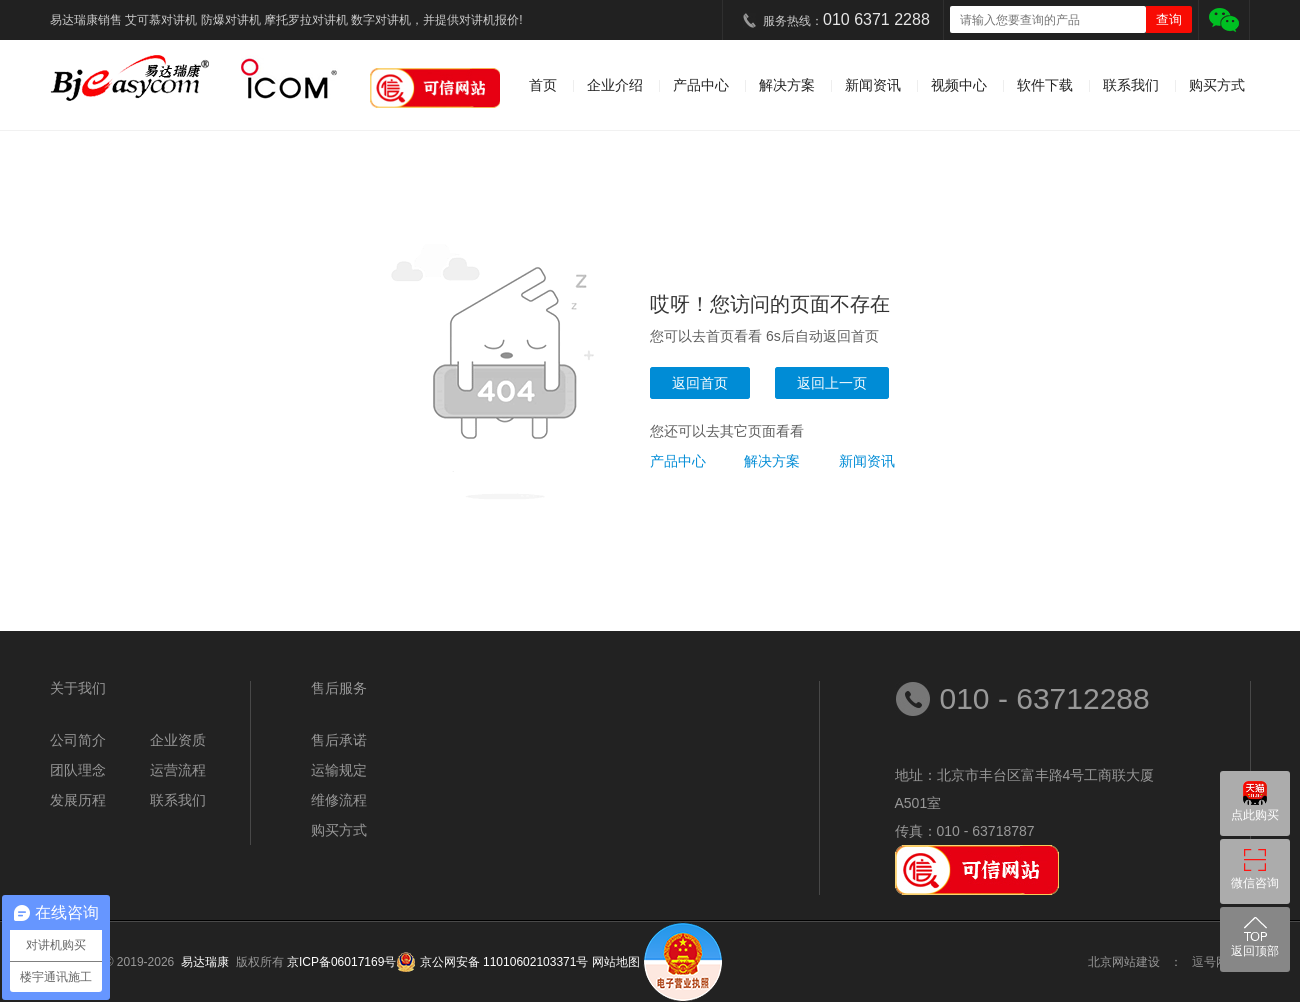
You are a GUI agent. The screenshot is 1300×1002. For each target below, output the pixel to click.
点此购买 (1255, 815)
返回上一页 (832, 383)
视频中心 (959, 85)
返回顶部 (1255, 951)
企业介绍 (615, 85)
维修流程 (339, 800)
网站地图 (616, 962)
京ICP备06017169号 (341, 962)
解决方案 (787, 85)
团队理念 (78, 770)
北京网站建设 (1124, 962)
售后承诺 (339, 740)
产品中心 (701, 85)
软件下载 (1045, 85)
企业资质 (178, 740)
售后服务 (339, 688)
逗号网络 (1216, 962)
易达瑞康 (208, 962)
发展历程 (78, 800)
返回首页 (700, 383)
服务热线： (846, 19)
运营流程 (178, 770)
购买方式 (1217, 85)
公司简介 (78, 740)
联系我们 (1131, 85)
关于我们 (78, 688)
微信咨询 (1255, 883)
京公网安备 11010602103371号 (502, 962)
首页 (543, 85)
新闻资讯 (873, 85)
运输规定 (339, 770)
